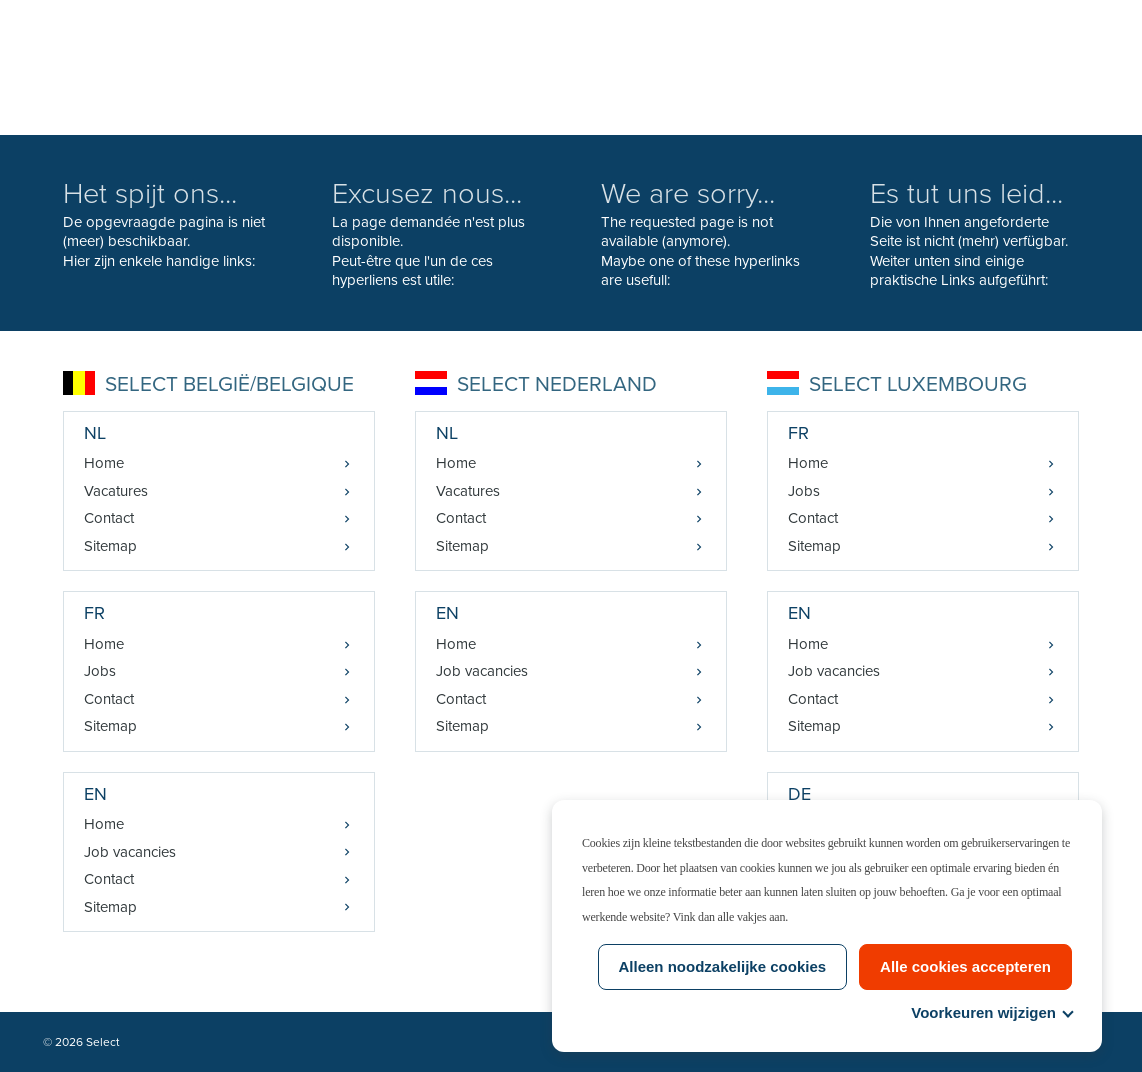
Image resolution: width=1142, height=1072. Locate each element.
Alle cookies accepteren (965, 966)
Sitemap (110, 546)
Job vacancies (130, 852)
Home (104, 463)
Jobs (100, 671)
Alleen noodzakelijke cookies (723, 966)
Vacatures (116, 491)
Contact (109, 518)
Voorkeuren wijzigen (991, 1012)
